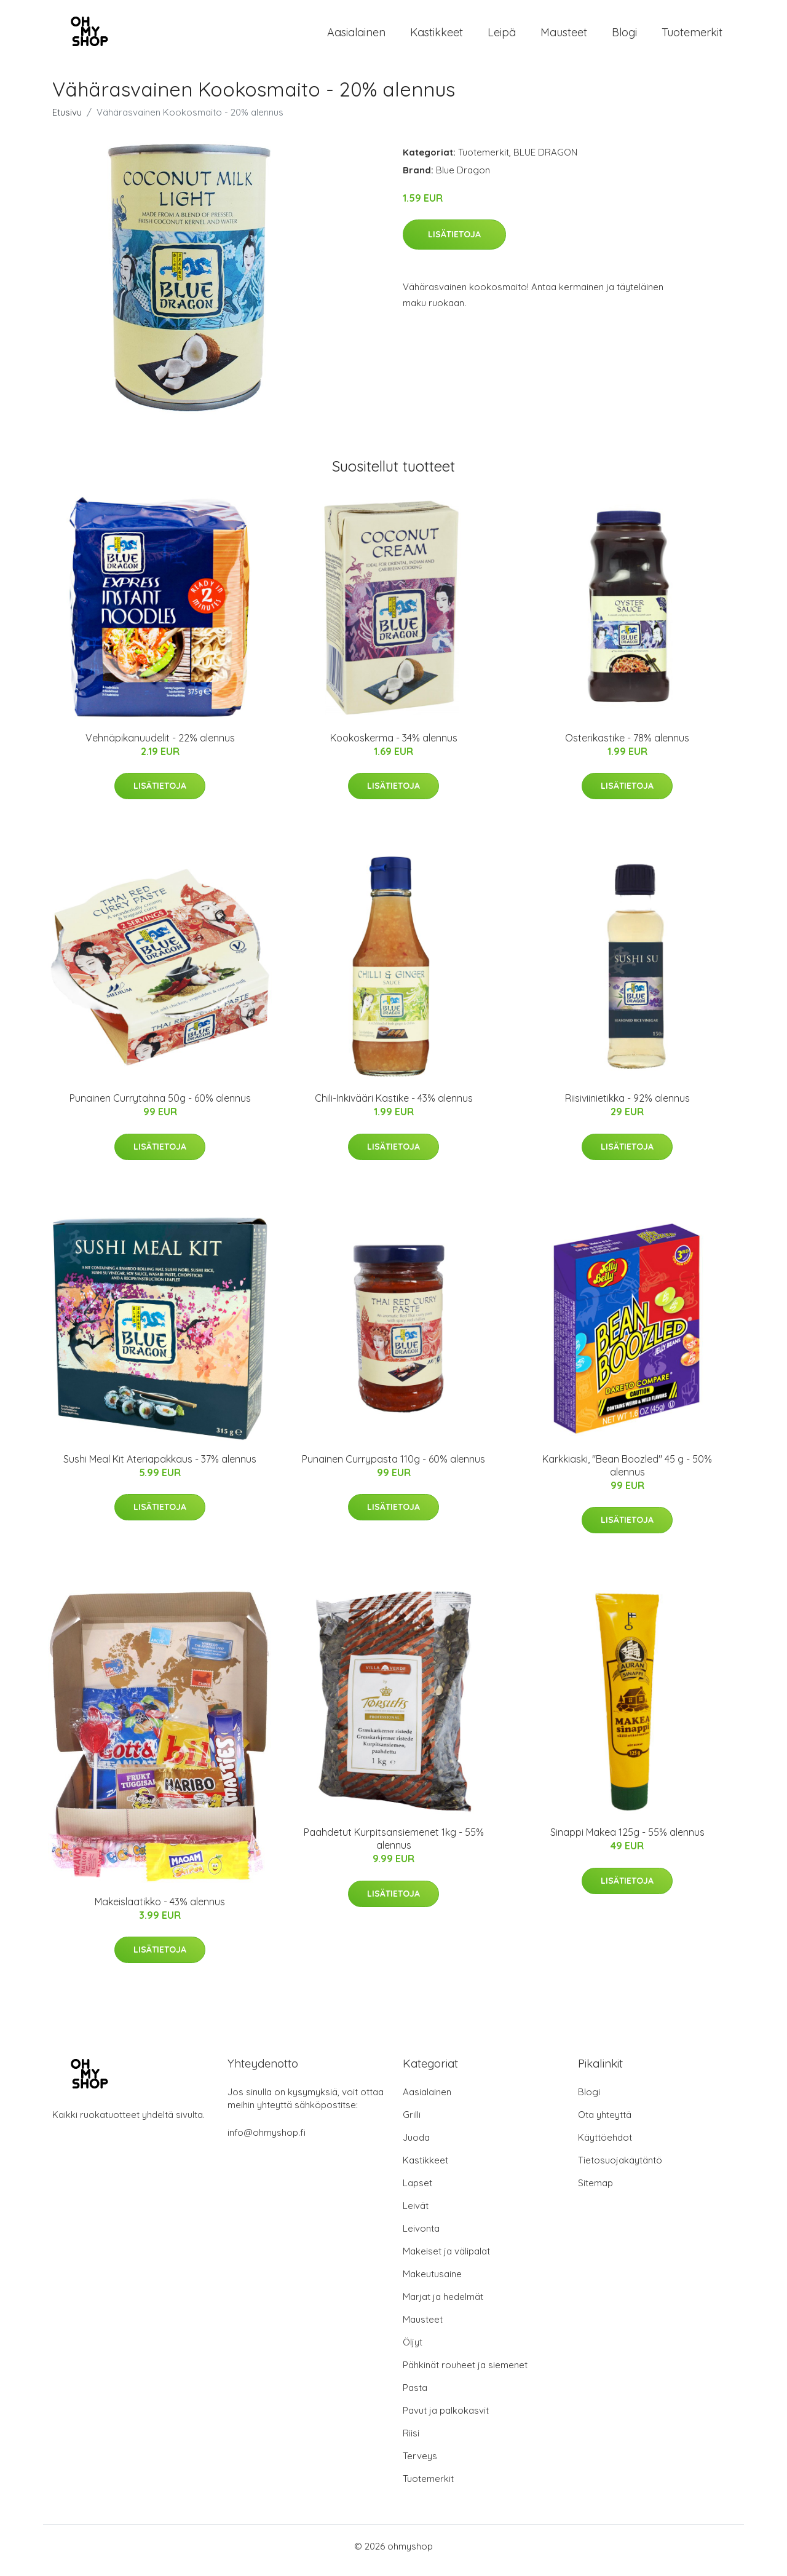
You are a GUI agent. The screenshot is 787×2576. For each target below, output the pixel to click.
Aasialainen (356, 37)
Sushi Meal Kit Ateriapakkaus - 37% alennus (159, 1467)
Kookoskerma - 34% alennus (393, 746)
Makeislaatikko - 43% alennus (160, 1910)
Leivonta (421, 2237)
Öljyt (412, 2351)
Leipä (502, 37)
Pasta (415, 2396)
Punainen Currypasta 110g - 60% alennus (393, 1467)
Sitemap (595, 2191)
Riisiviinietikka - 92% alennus (627, 1106)
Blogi (624, 37)
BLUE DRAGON (545, 161)
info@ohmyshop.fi (266, 2141)
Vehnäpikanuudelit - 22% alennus (160, 746)
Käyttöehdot (605, 2146)
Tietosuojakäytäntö (620, 2169)
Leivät (416, 2214)
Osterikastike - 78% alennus (627, 746)
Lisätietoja (454, 242)
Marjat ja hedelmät (443, 2305)
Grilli (412, 2123)
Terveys (420, 2464)
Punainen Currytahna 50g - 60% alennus (160, 1106)
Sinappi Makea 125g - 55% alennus (627, 1841)
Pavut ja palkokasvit (446, 2419)
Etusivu (67, 121)
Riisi (411, 2442)
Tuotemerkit (692, 37)
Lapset (417, 2191)
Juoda (416, 2146)
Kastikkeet (436, 37)
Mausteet (563, 37)
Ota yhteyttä (604, 2123)
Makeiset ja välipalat (446, 2260)
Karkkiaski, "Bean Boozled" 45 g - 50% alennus (627, 1474)
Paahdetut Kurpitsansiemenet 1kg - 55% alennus (394, 1847)
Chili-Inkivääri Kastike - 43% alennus (394, 1106)
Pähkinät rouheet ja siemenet (465, 2373)
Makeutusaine (432, 2282)
